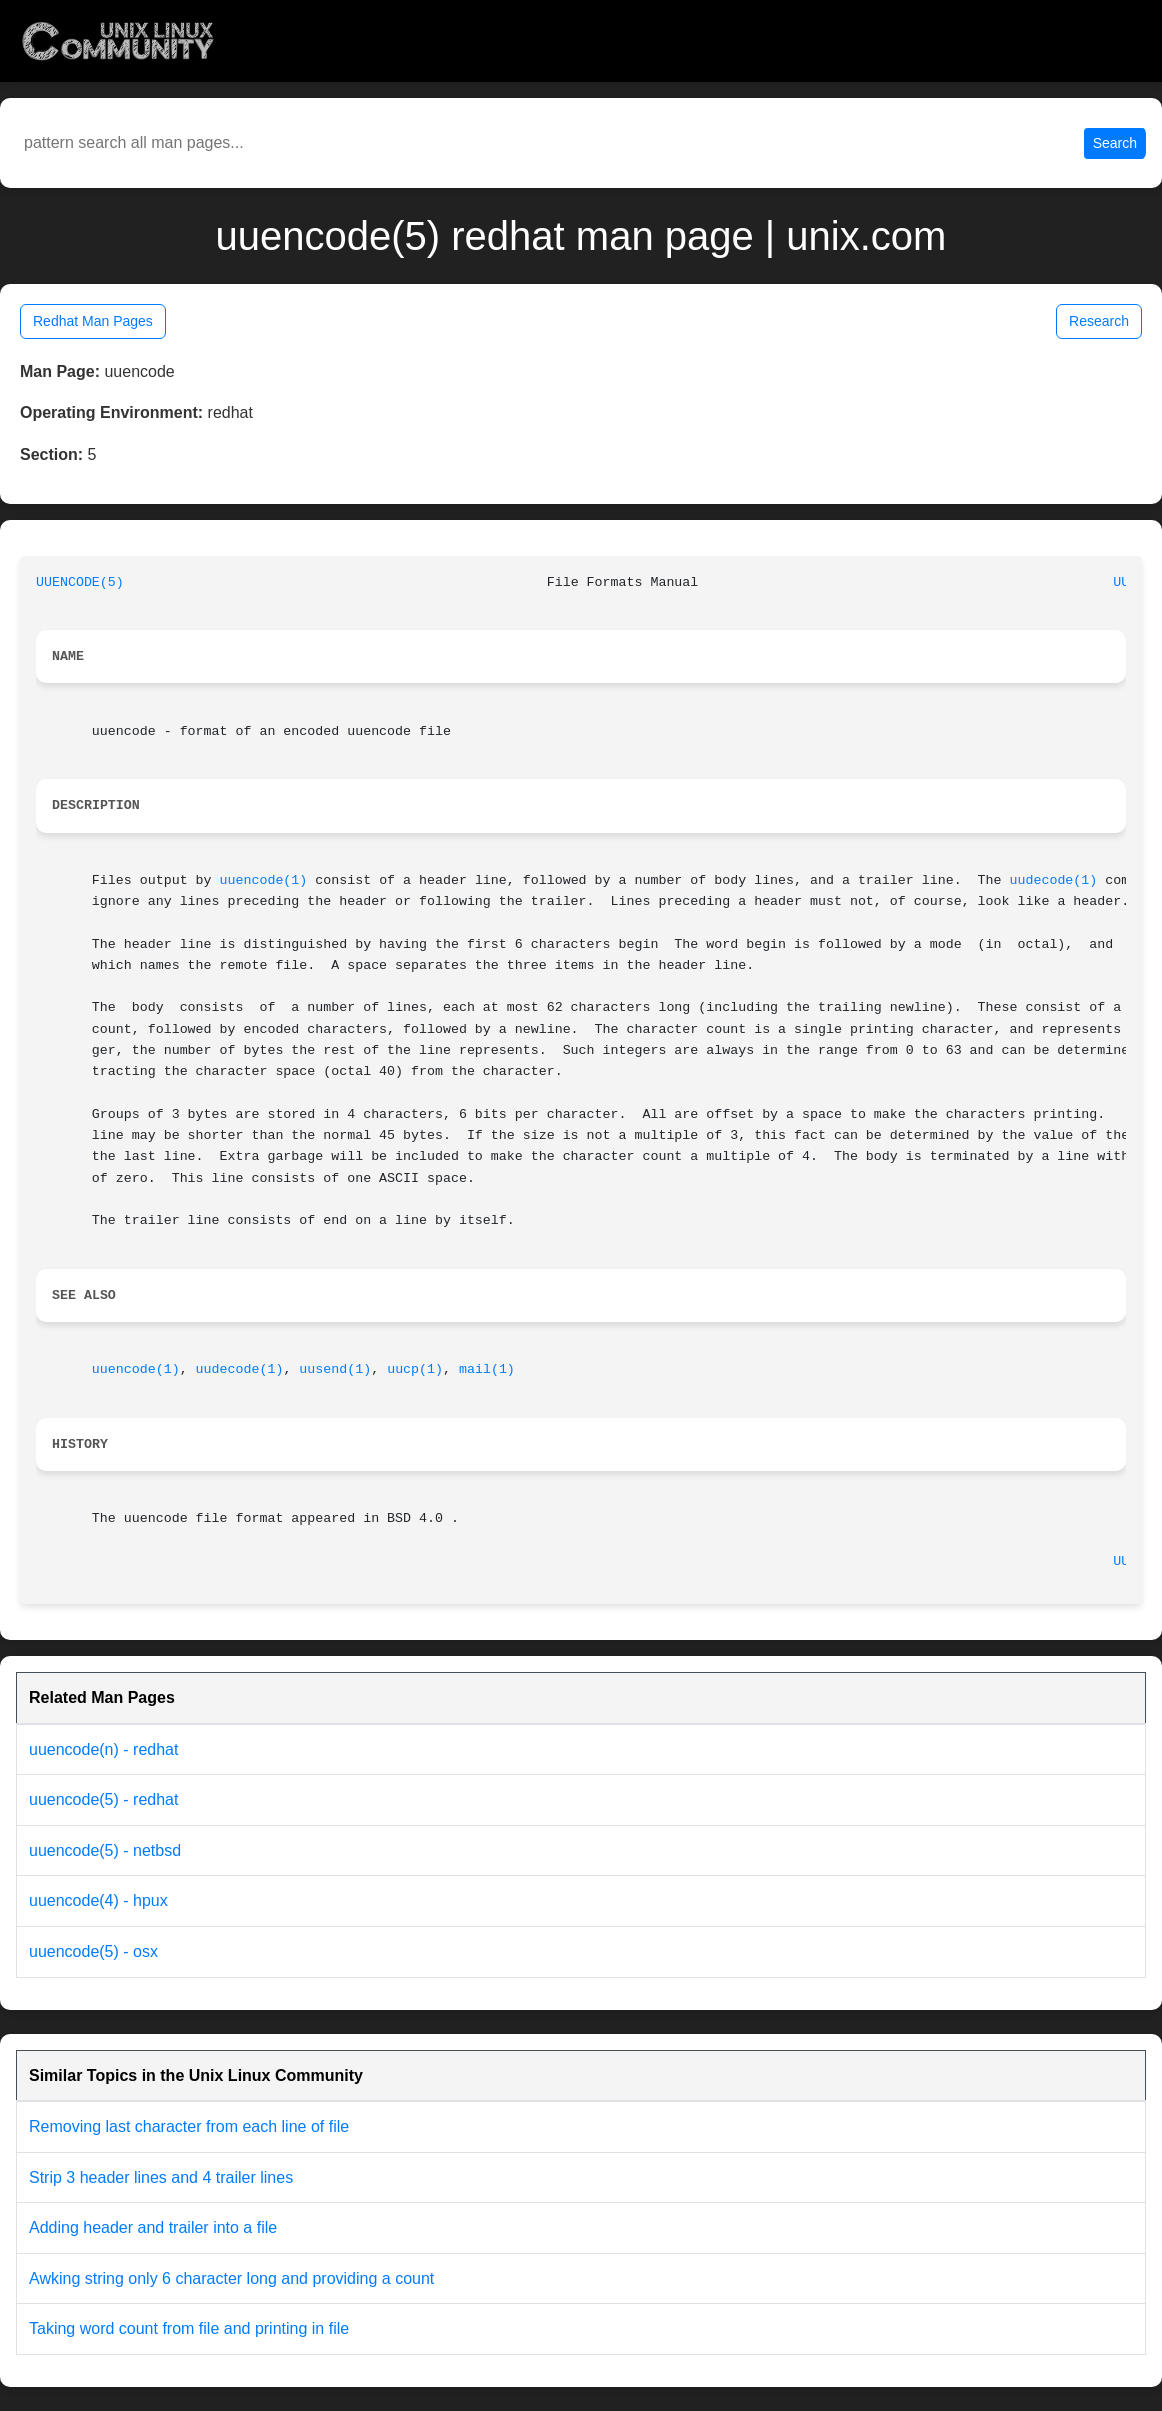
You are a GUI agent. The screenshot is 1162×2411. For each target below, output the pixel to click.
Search (1115, 143)
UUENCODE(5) (80, 582)
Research (1099, 321)
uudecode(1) (1054, 880)
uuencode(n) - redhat (103, 1749)
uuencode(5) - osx (93, 1951)
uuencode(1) (264, 880)
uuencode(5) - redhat (103, 1799)
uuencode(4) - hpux (98, 1900)
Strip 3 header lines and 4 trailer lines (161, 2177)
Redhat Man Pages (93, 321)
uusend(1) (335, 1369)
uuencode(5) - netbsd (105, 1850)
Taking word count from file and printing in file (189, 2328)
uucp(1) (415, 1369)
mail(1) (487, 1369)
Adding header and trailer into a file (153, 2227)
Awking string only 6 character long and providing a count (231, 2278)
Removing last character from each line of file (189, 2126)
